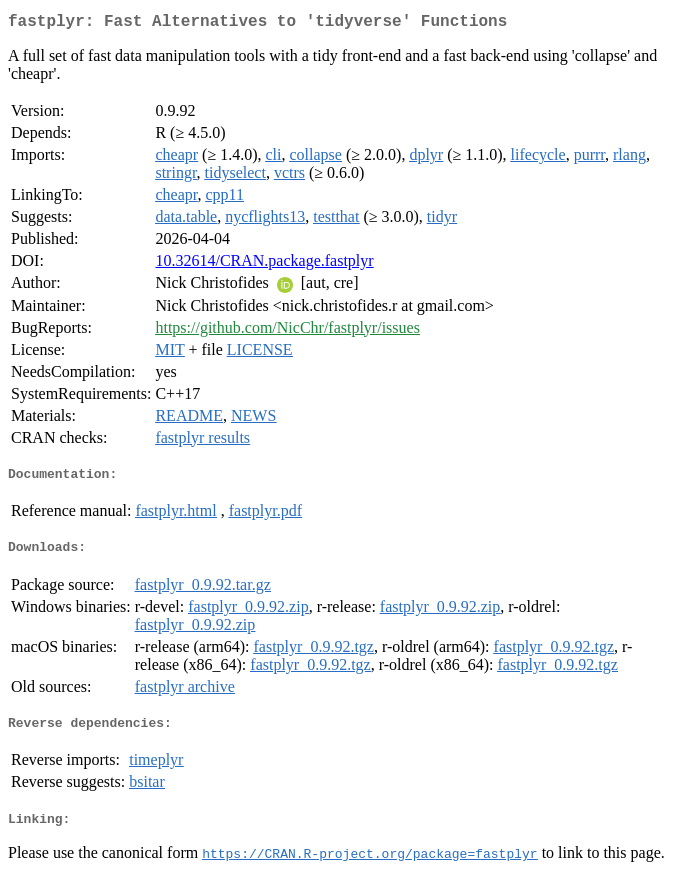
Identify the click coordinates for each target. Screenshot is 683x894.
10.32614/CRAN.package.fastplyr (264, 264)
